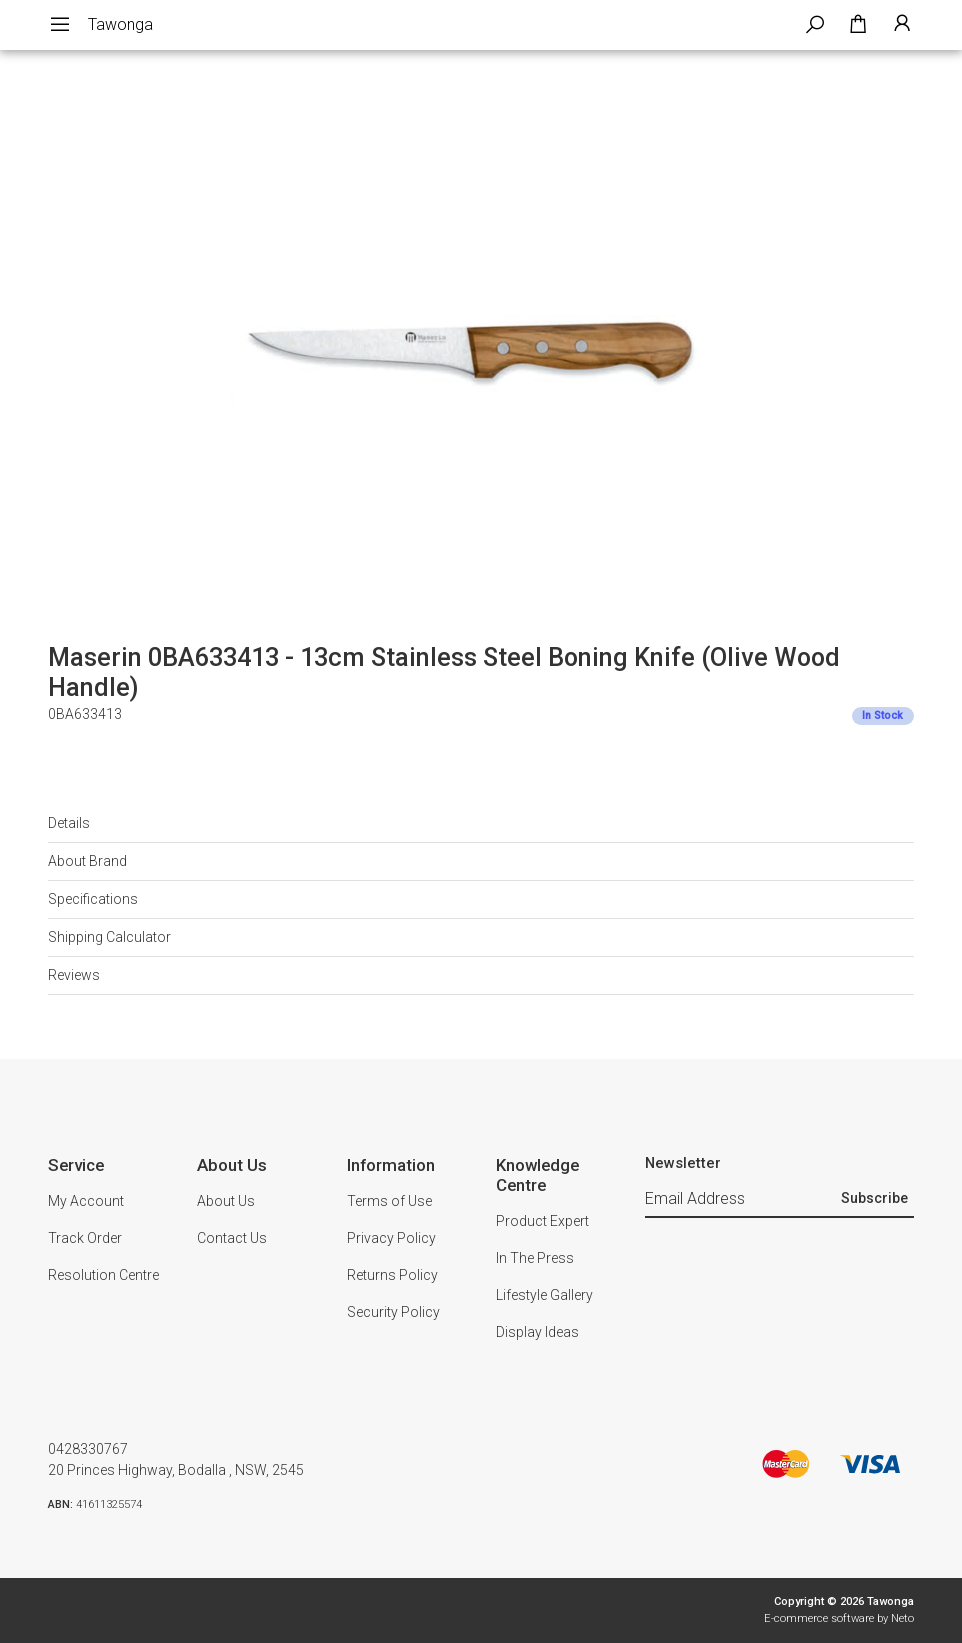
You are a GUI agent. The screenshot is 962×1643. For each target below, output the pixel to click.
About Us (226, 1201)
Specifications (93, 899)
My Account (86, 1201)
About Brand (87, 861)
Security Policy (393, 1312)
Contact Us (232, 1238)
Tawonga (120, 24)
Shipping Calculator (109, 937)
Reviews (74, 975)
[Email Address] (740, 1199)
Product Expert (542, 1221)
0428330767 (88, 1449)
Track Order (85, 1238)
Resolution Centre (103, 1275)
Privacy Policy (391, 1238)
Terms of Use (389, 1201)
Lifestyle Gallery (544, 1295)
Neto (902, 1618)
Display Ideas (537, 1332)
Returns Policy (392, 1275)
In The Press (535, 1258)
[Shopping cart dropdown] (858, 25)
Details (69, 823)
